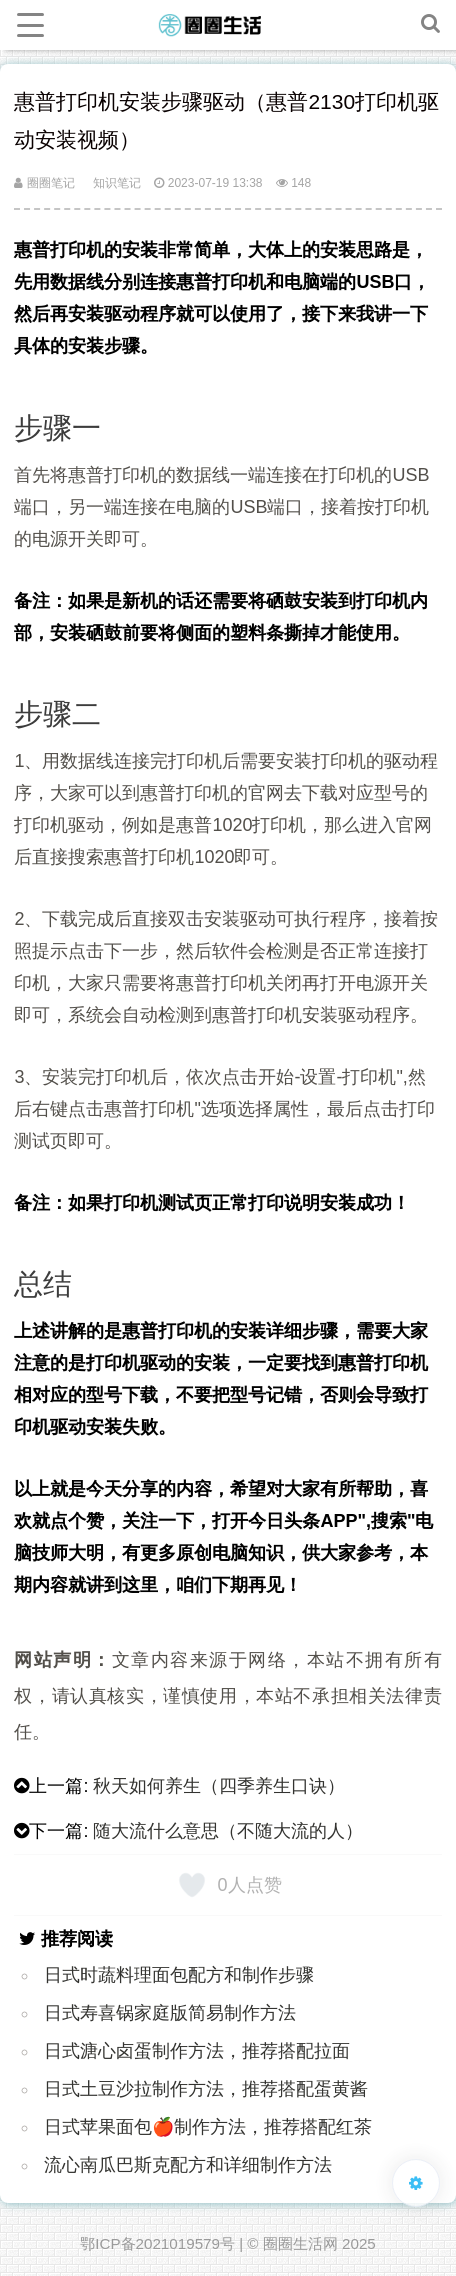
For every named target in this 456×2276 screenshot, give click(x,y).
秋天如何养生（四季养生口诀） (219, 1786)
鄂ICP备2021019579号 (157, 2243)
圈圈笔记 (44, 183)
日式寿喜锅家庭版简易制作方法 (170, 2013)
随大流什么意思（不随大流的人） (228, 1831)
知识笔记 (117, 183)
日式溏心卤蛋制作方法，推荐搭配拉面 (197, 2051)
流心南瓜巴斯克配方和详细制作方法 (188, 2165)
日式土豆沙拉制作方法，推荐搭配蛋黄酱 (206, 2089)
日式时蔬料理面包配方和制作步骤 (179, 1975)
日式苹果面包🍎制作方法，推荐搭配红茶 (208, 2127)
